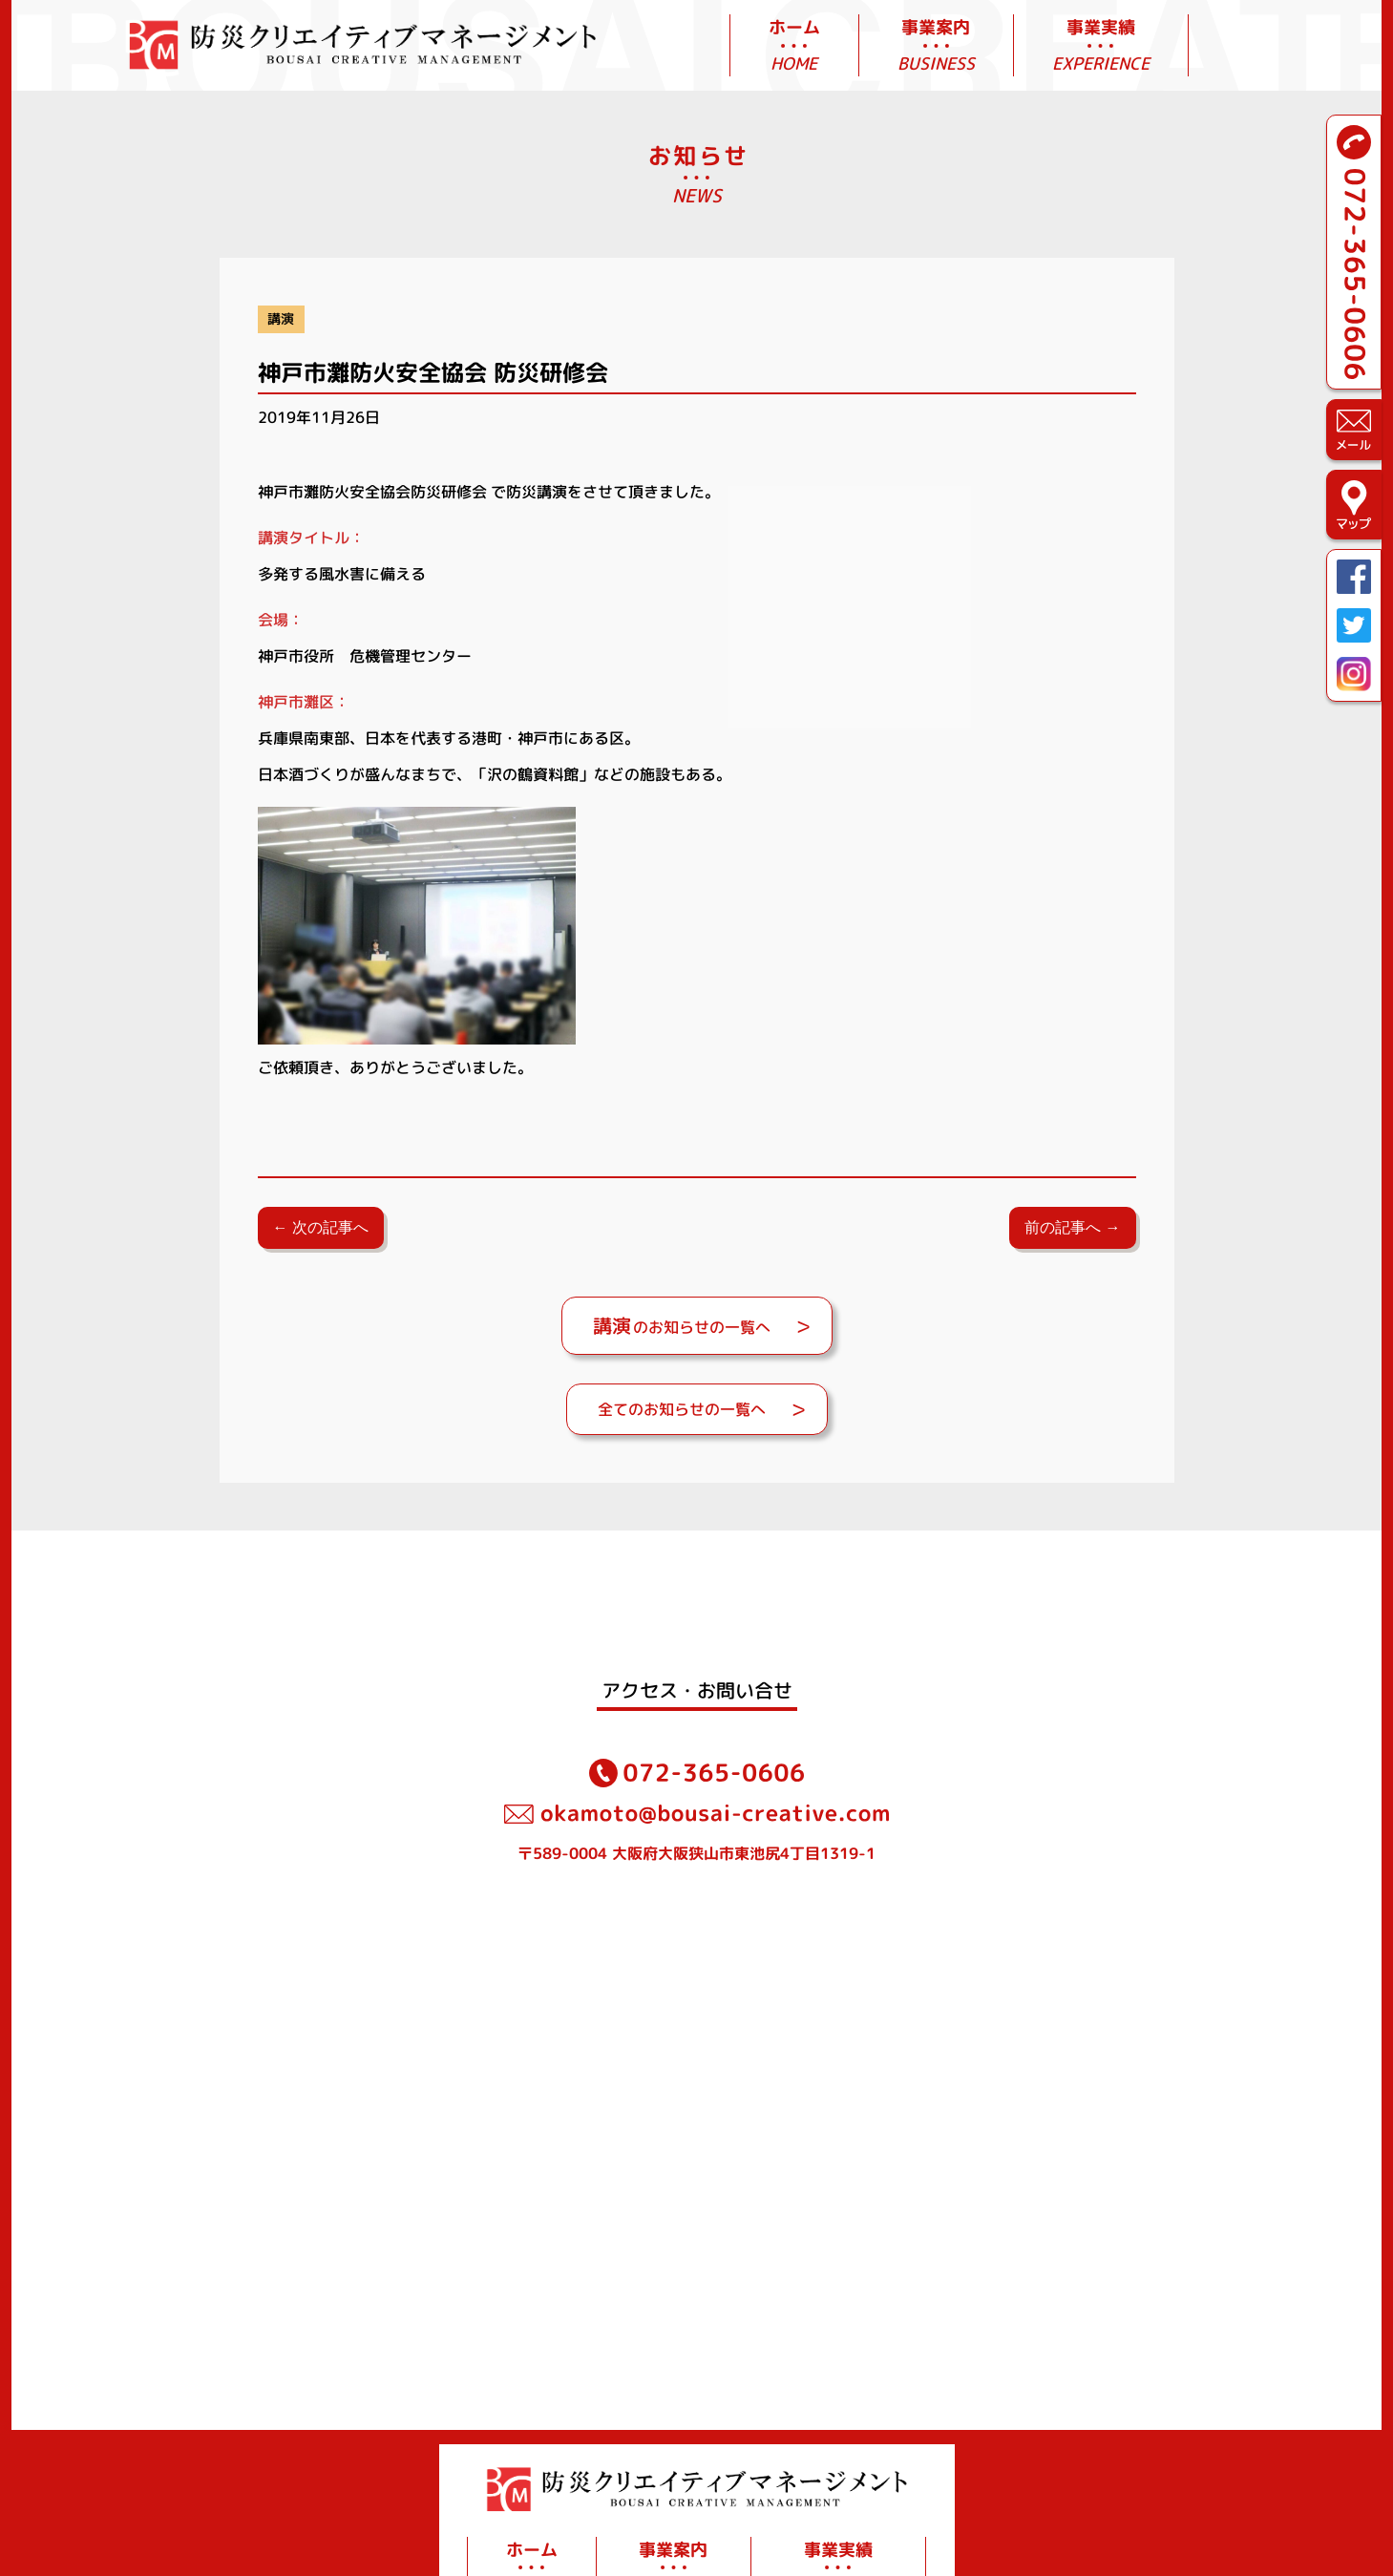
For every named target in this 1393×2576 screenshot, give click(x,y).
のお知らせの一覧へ (681, 1325)
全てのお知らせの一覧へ (682, 1409)
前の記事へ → (1072, 1227)
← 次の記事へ (321, 1227)
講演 (280, 318)
